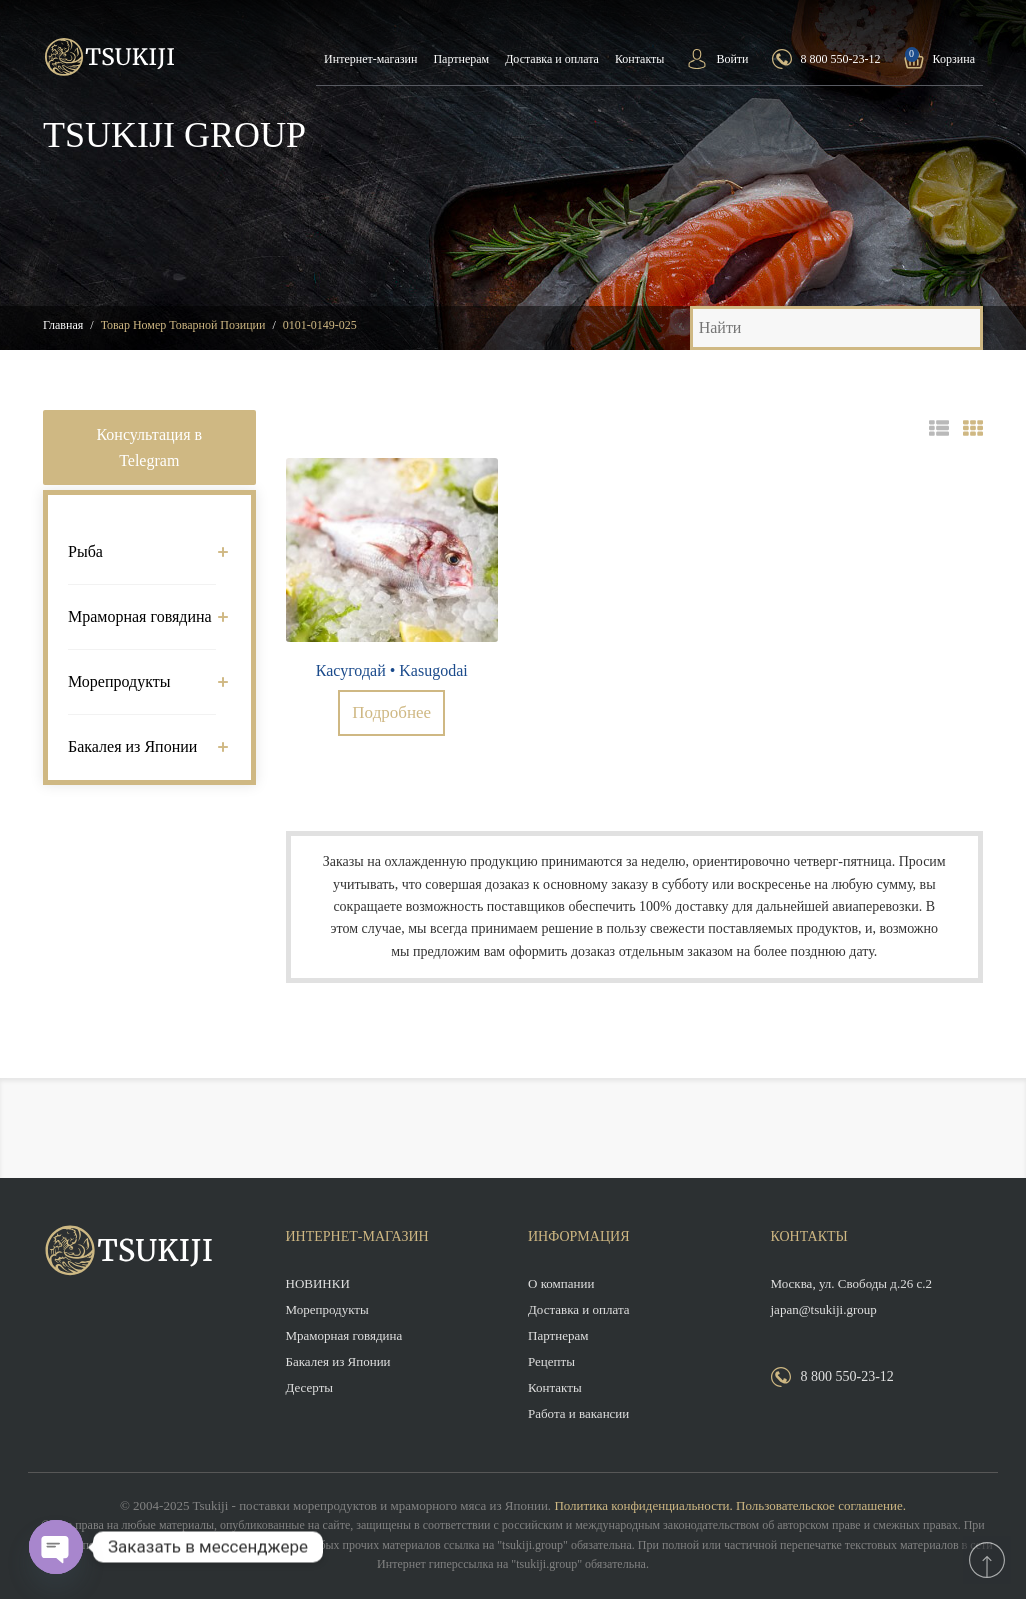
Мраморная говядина (142, 616)
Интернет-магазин (370, 59)
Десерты (310, 1387)
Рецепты (551, 1361)
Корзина (954, 59)
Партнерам (461, 59)
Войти (732, 59)
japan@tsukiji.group (824, 1309)
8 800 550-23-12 (841, 59)
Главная (63, 325)
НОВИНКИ (318, 1283)
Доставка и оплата (552, 59)
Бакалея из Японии (142, 746)
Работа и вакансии (578, 1413)
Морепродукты (142, 681)
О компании (561, 1283)
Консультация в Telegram (149, 447)
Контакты (640, 59)
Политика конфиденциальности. (643, 1505)
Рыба (142, 551)
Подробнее (391, 712)
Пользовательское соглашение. (821, 1505)
